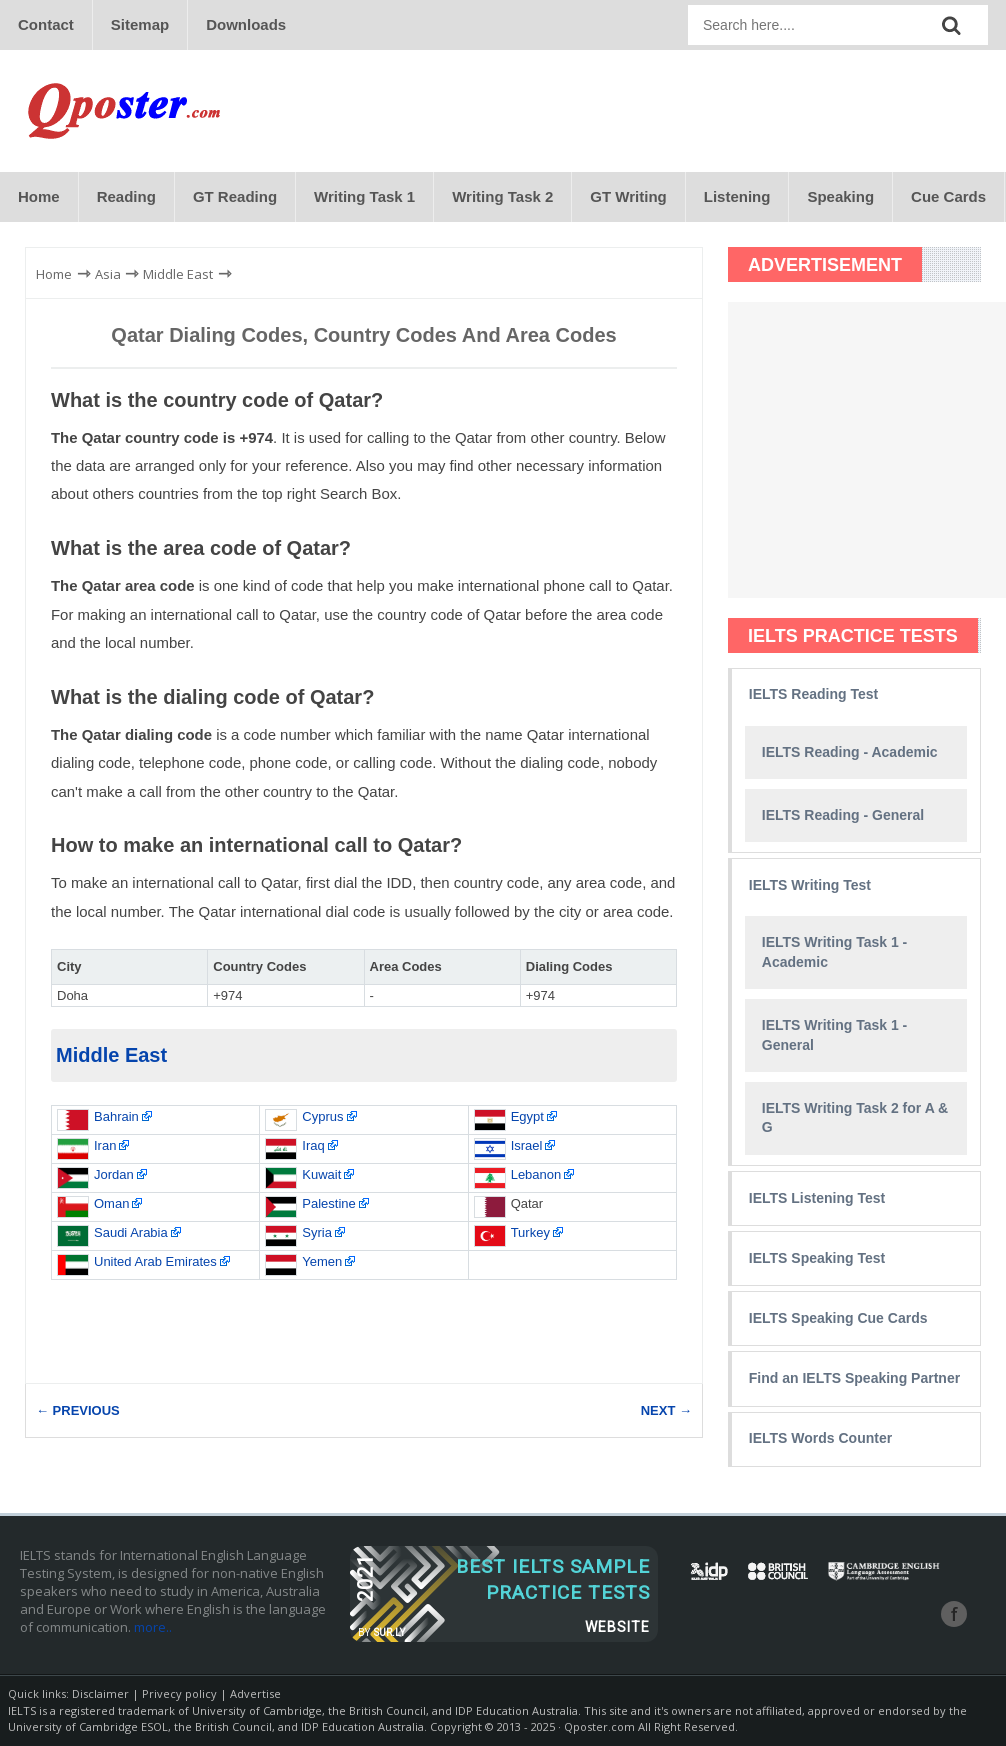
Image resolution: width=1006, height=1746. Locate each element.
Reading (126, 196)
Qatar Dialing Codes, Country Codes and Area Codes (363, 335)
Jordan (114, 1174)
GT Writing (628, 196)
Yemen (322, 1261)
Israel (527, 1145)
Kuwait (321, 1174)
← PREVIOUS (78, 1411)
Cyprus (322, 1116)
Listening (737, 196)
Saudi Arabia (131, 1232)
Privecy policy (179, 1694)
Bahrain (116, 1116)
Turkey (530, 1232)
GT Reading (235, 196)
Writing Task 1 (364, 196)
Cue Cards (948, 196)
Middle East (111, 1056)
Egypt (527, 1116)
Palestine (328, 1203)
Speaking (840, 196)
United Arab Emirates (155, 1261)
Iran (105, 1145)
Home (39, 196)
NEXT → (666, 1411)
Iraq (313, 1145)
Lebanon (536, 1174)
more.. (153, 1628)
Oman (111, 1203)
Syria (317, 1232)
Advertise (255, 1694)
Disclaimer (100, 1694)
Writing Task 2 (502, 196)
